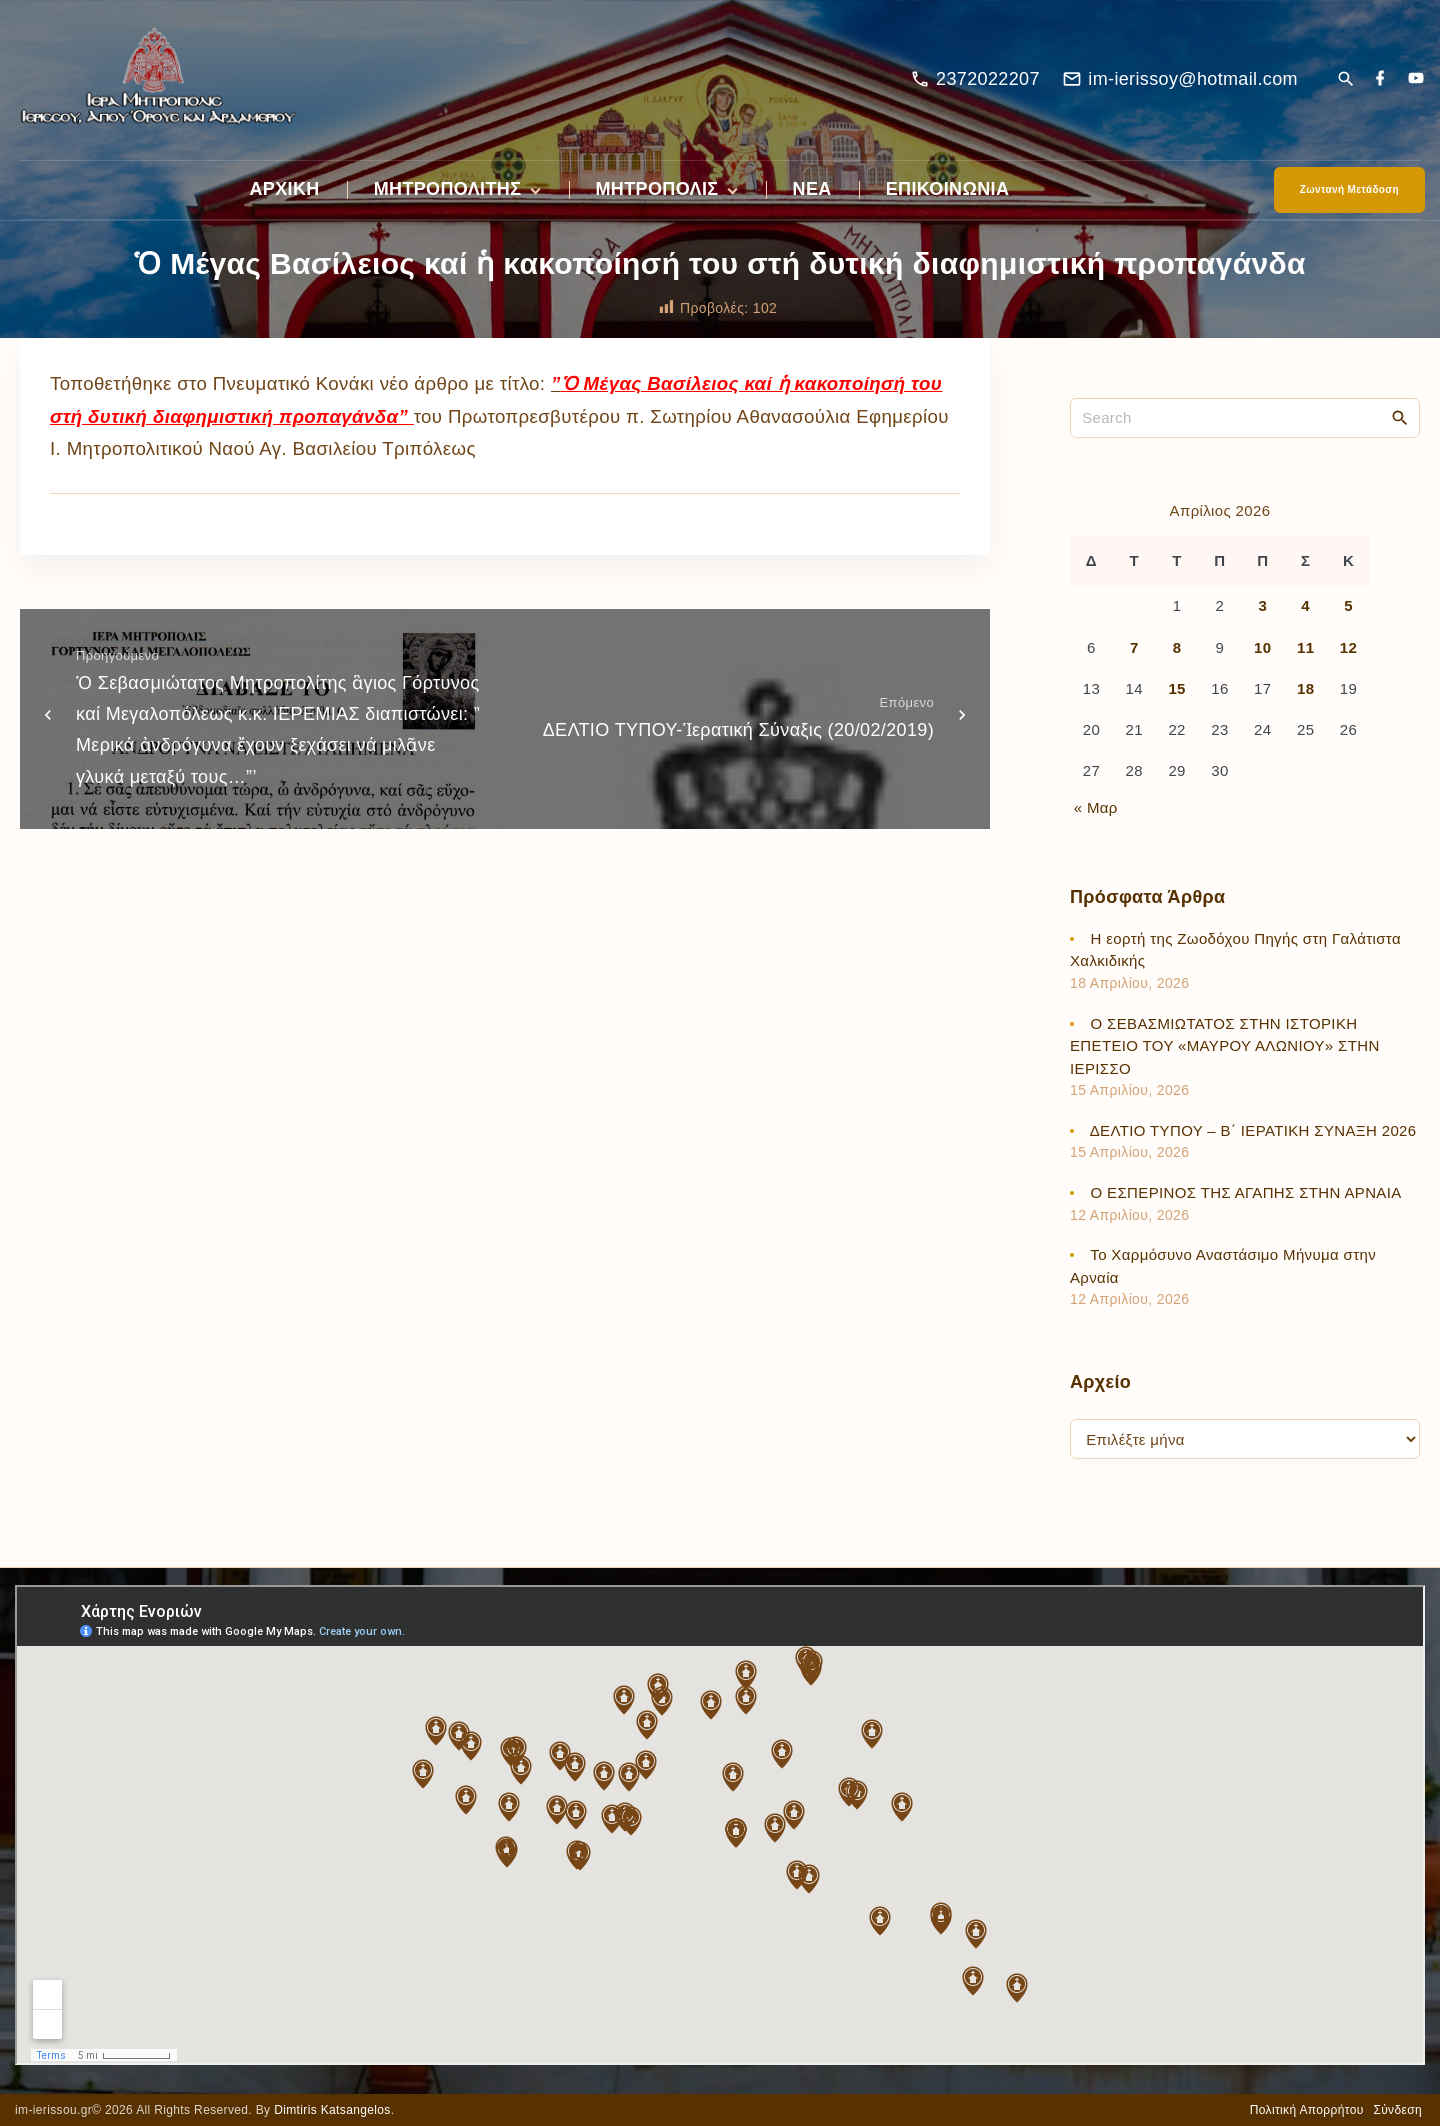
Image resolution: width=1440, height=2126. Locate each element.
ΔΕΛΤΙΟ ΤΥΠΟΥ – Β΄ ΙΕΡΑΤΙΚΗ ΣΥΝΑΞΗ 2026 (1253, 1130)
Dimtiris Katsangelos (332, 2110)
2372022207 (988, 79)
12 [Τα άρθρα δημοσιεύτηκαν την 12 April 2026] (1348, 647)
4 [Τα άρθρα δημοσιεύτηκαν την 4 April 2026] (1305, 605)
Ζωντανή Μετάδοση (1349, 189)
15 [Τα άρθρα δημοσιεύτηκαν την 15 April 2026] (1176, 688)
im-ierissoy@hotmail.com (1193, 79)
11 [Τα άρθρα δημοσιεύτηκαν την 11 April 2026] (1305, 647)
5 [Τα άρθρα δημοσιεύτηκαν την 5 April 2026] (1348, 605)
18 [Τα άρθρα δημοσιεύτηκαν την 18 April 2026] (1305, 688)
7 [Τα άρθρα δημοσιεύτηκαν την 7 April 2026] (1134, 647)
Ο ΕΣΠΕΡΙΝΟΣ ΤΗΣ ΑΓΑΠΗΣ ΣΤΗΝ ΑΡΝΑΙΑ (1246, 1192)
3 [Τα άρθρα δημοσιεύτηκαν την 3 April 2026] (1262, 605)
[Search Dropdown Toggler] (1345, 80)
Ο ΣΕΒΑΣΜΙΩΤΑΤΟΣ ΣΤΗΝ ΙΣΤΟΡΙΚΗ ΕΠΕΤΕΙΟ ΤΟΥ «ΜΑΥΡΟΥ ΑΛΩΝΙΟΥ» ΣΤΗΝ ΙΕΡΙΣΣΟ (1225, 1046)
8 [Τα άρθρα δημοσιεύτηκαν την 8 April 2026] (1177, 647)
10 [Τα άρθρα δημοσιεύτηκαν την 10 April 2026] (1262, 647)
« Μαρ (1096, 807)
